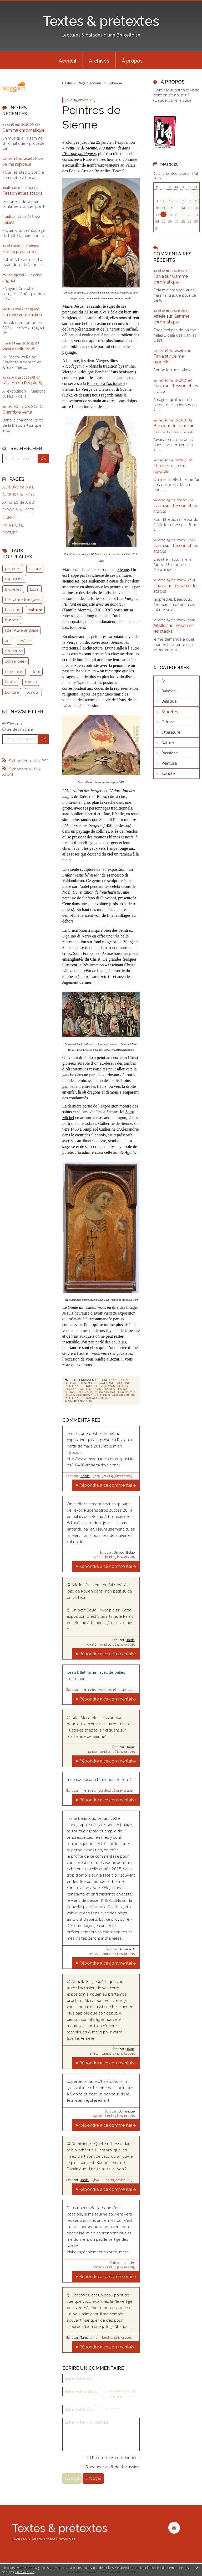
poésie (24, 640)
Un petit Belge (124, 1552)
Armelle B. (127, 1949)
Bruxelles (89, 1383)
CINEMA (9, 517)
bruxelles (13, 589)
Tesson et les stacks (22, 193)
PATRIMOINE (13, 525)
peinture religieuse (81, 1398)
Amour (33, 692)
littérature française (23, 599)
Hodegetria (75, 366)
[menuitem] (68, 60)
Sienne (123, 569)
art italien (106, 1389)
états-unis (14, 671)
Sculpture (13, 650)
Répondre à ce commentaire (107, 1485)
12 (170, 207)
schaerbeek (15, 661)
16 (196, 207)
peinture (13, 568)
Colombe (115, 83)
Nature (167, 742)
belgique (12, 609)
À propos (132, 61)
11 (163, 207)
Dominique (127, 2111)
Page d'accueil (89, 83)
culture (35, 609)
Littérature (170, 732)
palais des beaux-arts (83, 1395)
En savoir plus (24, 2572)
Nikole (159, 465)
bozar (122, 1389)
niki (83, 1690)
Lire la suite (181, 100)
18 (163, 214)
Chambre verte (17, 412)
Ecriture (12, 692)
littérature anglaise (21, 630)
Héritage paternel (19, 251)
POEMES (10, 532)
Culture (107, 1383)
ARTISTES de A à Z (18, 502)
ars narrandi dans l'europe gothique (96, 1387)
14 (183, 207)
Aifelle (85, 1476)
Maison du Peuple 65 (23, 382)
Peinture (72, 1386)
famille (11, 681)
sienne (104, 1398)
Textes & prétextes (101, 21)
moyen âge (126, 1392)
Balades (168, 690)
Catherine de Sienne (115, 1123)
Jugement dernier (77, 982)
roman (31, 681)
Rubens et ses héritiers (102, 159)
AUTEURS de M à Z (18, 494)
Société (168, 773)
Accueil (67, 61)
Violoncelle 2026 (19, 348)
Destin (67, 83)
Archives (99, 61)
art (7, 640)
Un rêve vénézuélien (22, 314)
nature (35, 568)
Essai (34, 589)
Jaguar (9, 280)
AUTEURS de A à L (18, 487)
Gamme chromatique (23, 130)
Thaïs (158, 585)
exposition (14, 578)
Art (125, 1380)
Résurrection (93, 965)
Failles (8, 222)
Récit (36, 671)
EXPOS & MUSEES (18, 509)
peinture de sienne (119, 1395)
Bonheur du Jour (169, 425)
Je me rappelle (16, 164)
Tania (131, 1640)
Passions (122, 1383)
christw (129, 2263)
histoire (12, 619)
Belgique (72, 1383)
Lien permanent (80, 1380)
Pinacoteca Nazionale (105, 383)
